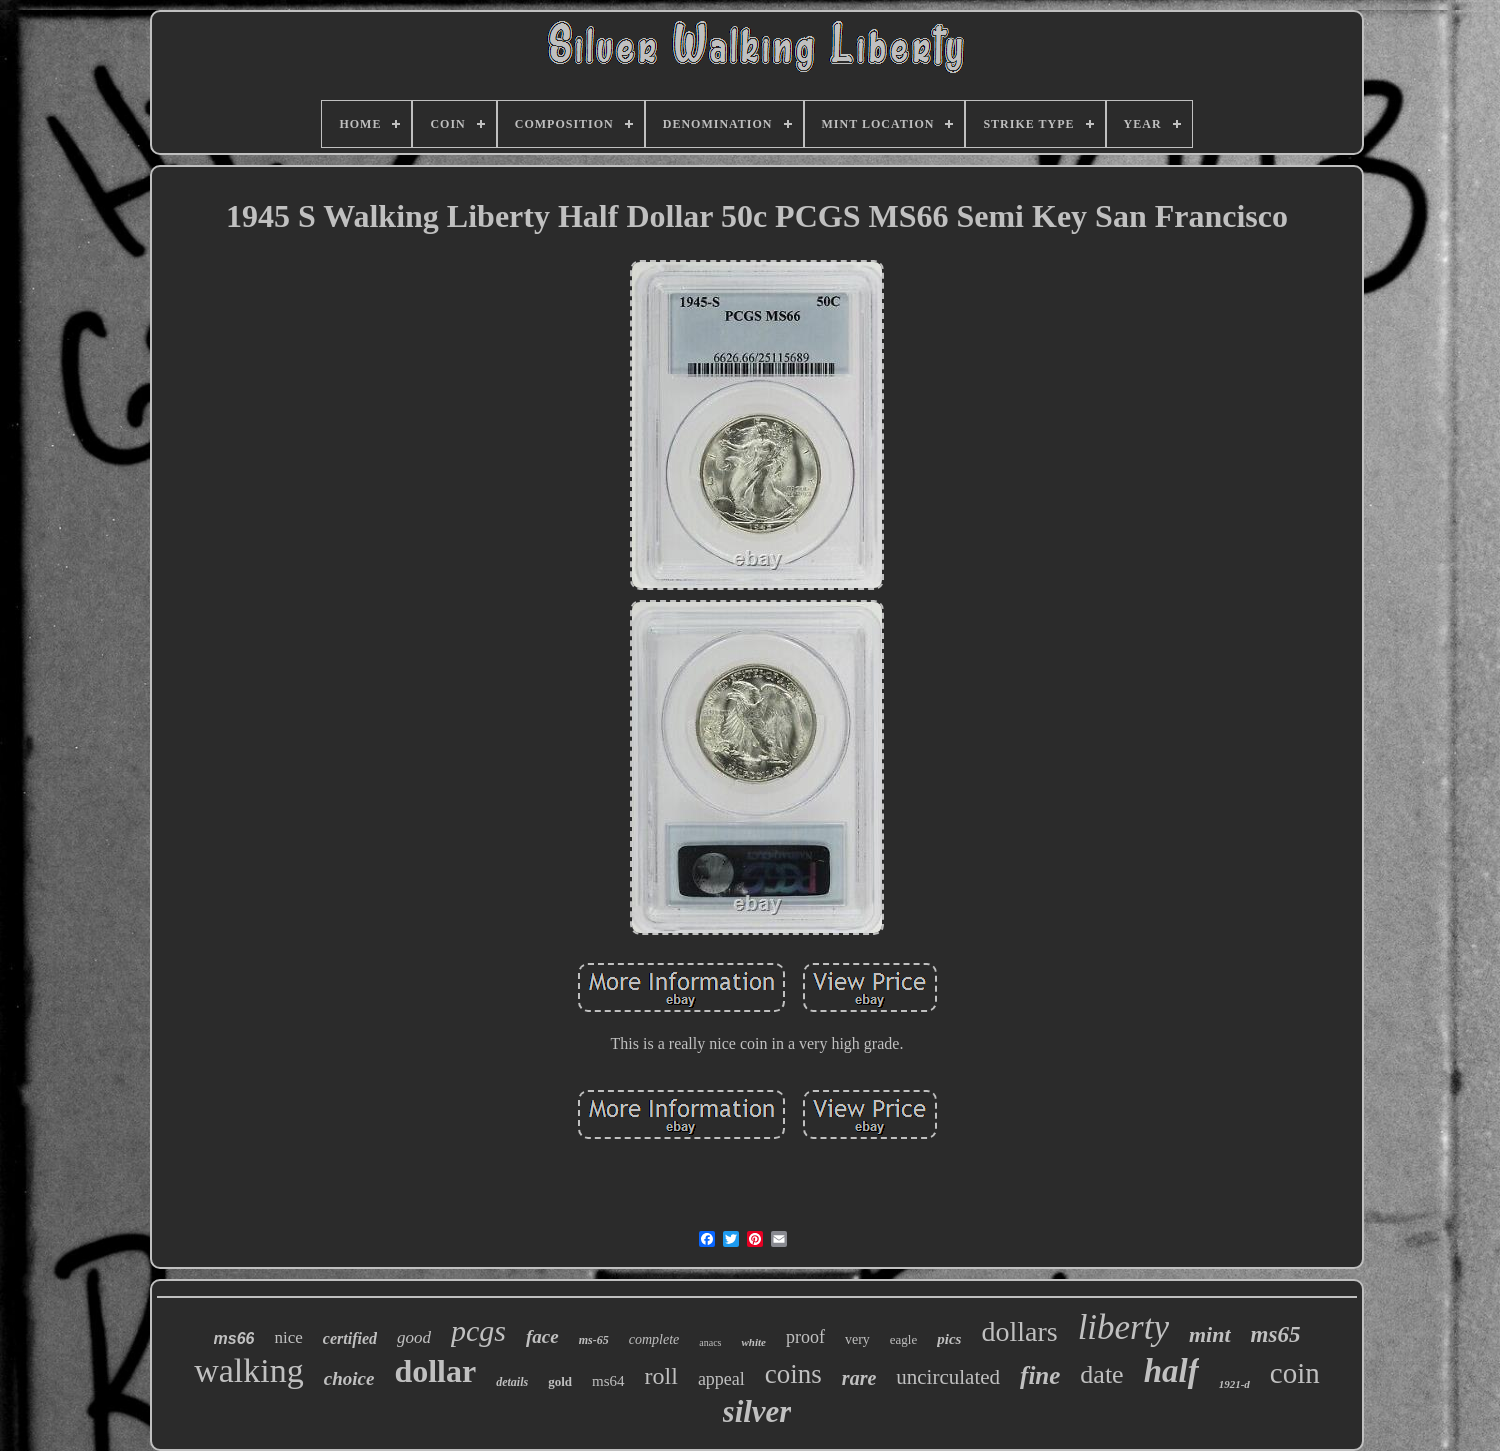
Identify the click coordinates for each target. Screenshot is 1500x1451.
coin (1295, 1373)
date (1101, 1374)
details (512, 1382)
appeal (721, 1379)
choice (349, 1378)
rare (859, 1378)
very (857, 1339)
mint (1210, 1334)
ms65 (1276, 1334)
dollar (435, 1371)
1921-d (1234, 1384)
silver (757, 1411)
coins (793, 1374)
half (1171, 1371)
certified (350, 1338)
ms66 (234, 1338)
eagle (903, 1339)
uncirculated (948, 1377)
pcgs (478, 1330)
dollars (1019, 1331)
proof (805, 1337)
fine (1040, 1375)
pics (949, 1339)
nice (288, 1337)
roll (661, 1376)
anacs (710, 1342)
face (542, 1336)
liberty (1123, 1327)
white (753, 1342)
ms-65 (594, 1340)
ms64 (608, 1381)
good (414, 1337)
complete (654, 1339)
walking (249, 1370)
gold (560, 1381)
